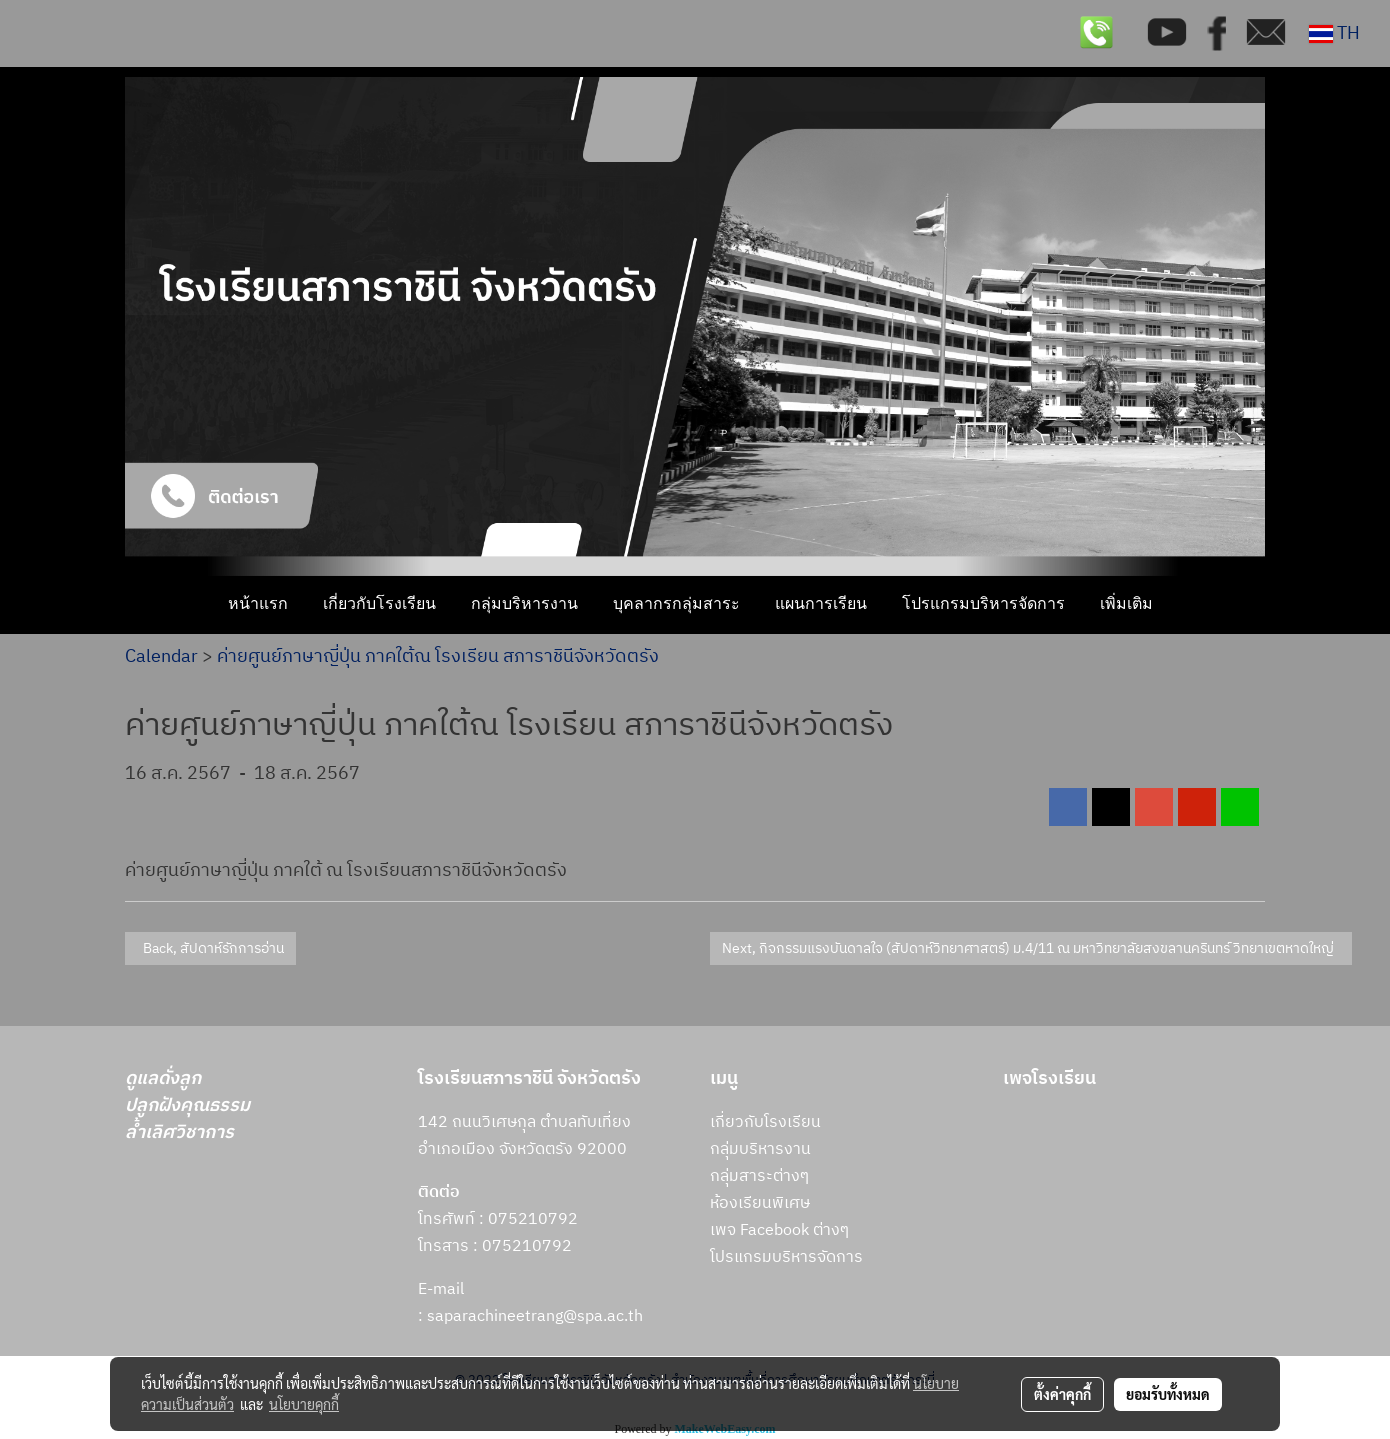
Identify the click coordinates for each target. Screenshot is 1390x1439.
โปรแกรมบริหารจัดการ (983, 605)
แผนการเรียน (821, 605)
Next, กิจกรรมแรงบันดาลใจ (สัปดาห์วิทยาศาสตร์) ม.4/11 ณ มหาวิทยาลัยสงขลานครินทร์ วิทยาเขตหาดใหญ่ (1031, 948)
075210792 (527, 1246)
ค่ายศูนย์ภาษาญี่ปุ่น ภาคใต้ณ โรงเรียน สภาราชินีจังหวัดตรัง (438, 657)
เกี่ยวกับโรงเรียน (379, 605)
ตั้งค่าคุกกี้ (1062, 1394)
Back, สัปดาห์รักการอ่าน (210, 948)
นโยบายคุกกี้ (304, 1404)
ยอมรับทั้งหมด (1168, 1394)
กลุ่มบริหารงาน (524, 605)
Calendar (161, 657)
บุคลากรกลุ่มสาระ (676, 605)
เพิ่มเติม (1126, 605)
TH (1334, 34)
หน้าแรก (258, 605)
